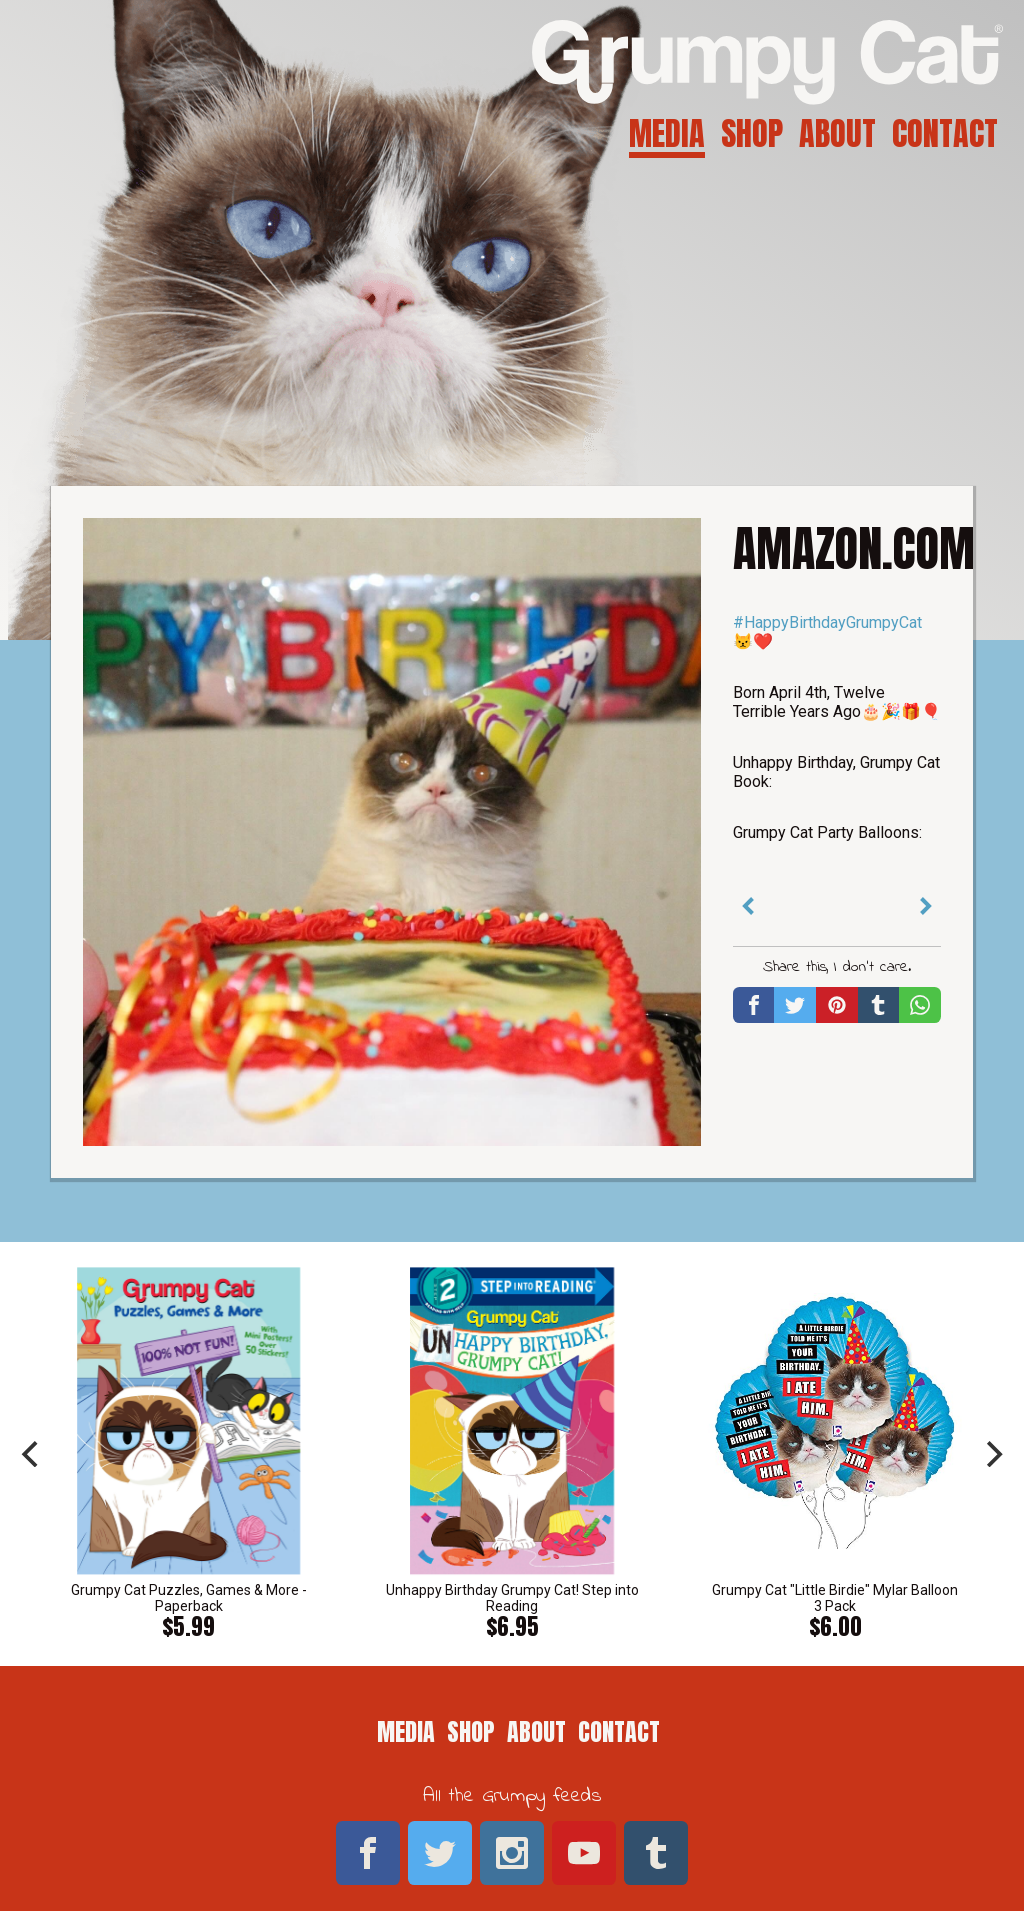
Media (667, 133)
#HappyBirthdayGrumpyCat (827, 622)
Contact (945, 133)
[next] (992, 1454)
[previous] (32, 1454)
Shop (752, 133)
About (837, 133)
